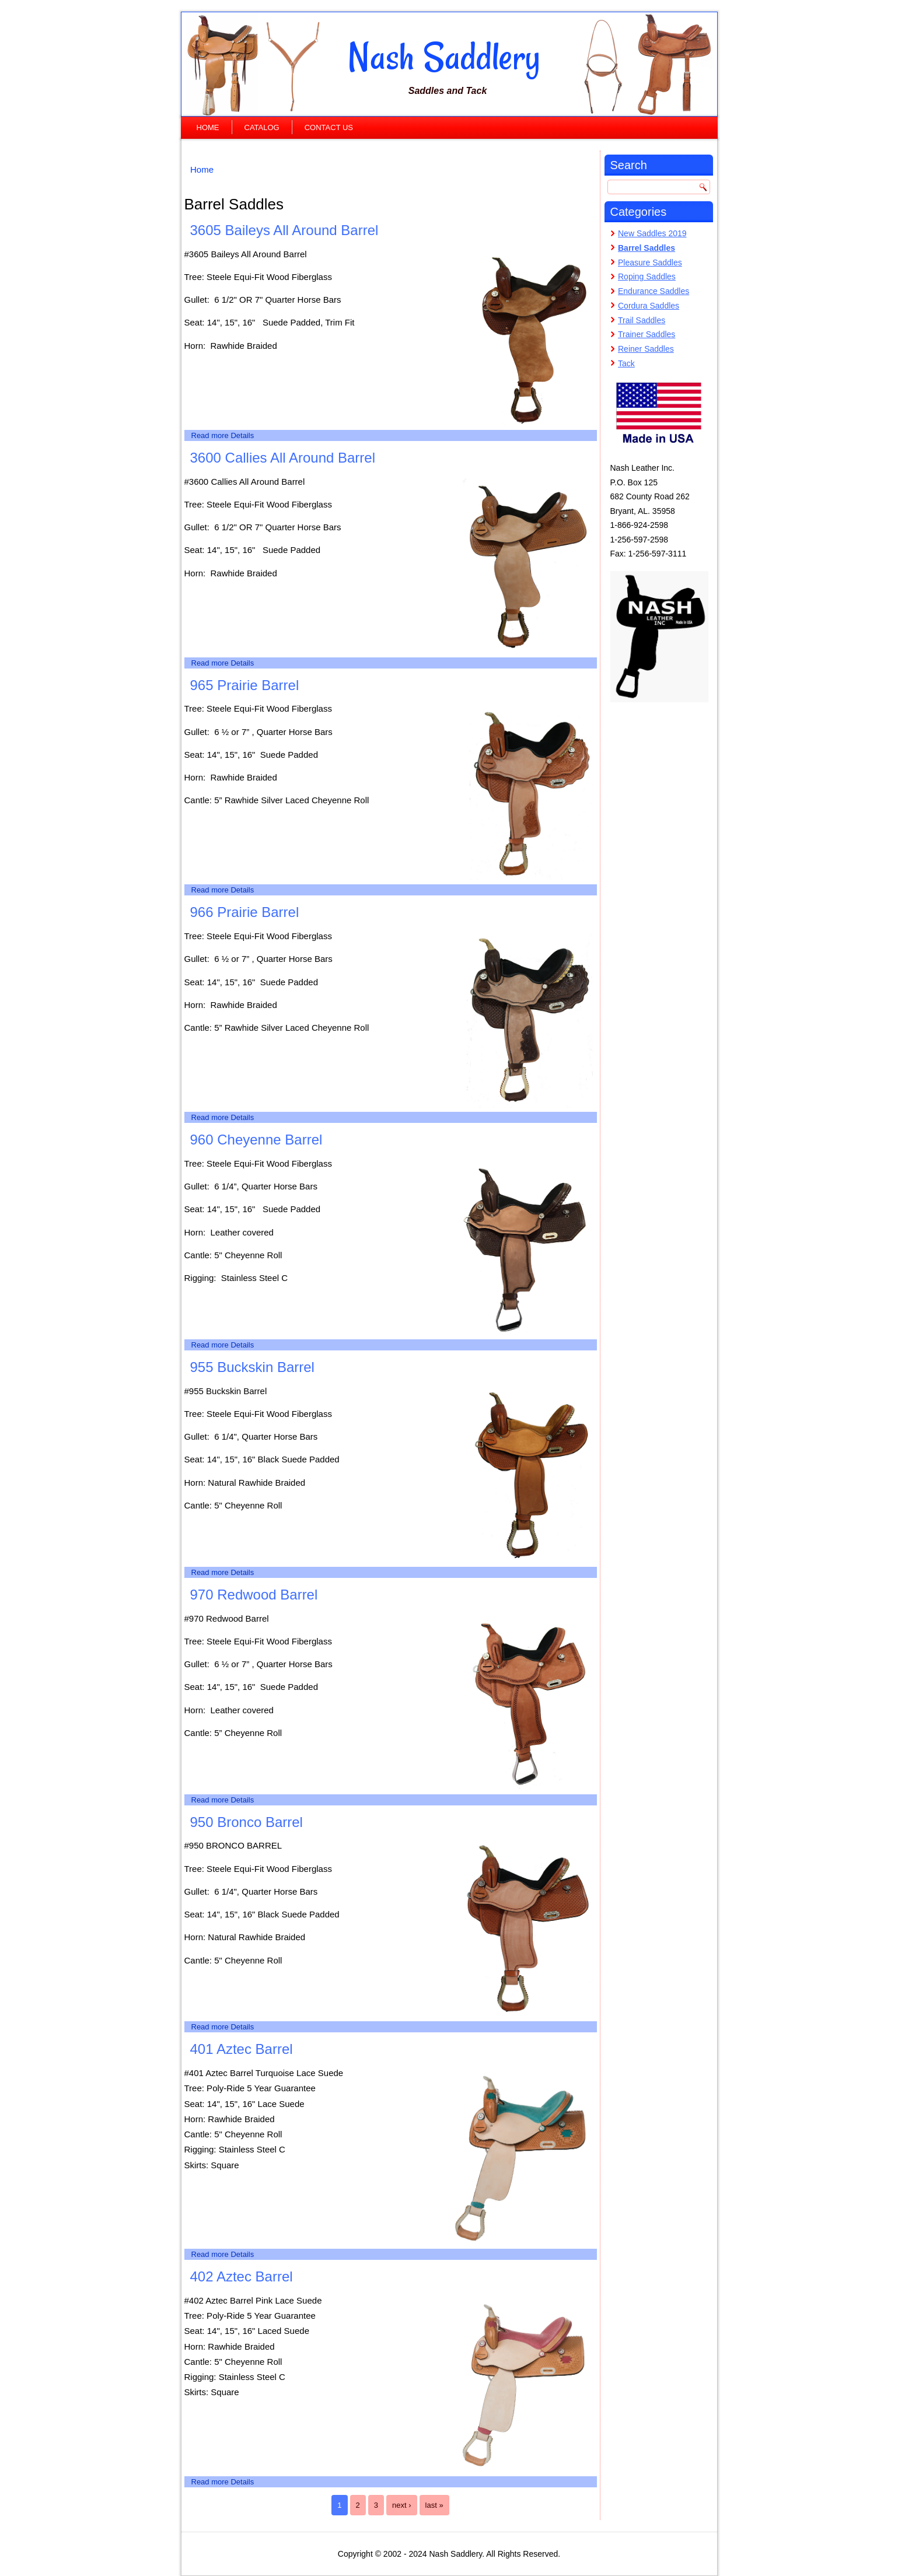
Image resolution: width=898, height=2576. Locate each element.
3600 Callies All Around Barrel (283, 458)
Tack (626, 363)
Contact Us (329, 127)
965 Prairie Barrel (244, 685)
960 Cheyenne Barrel (256, 1139)
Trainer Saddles (646, 334)
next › (401, 2505)
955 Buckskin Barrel (252, 1367)
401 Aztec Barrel (241, 2049)
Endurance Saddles (653, 291)
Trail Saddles (641, 320)
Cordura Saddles (648, 305)
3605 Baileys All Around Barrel (284, 230)
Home (208, 127)
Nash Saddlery (444, 56)
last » (434, 2505)
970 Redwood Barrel (254, 1594)
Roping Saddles (647, 276)
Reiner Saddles (646, 349)
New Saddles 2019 (652, 233)
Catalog (261, 127)
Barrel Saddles (646, 248)
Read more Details (222, 435)
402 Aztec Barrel (241, 2276)
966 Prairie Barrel (244, 912)
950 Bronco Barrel (246, 1822)
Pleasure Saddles (650, 262)
